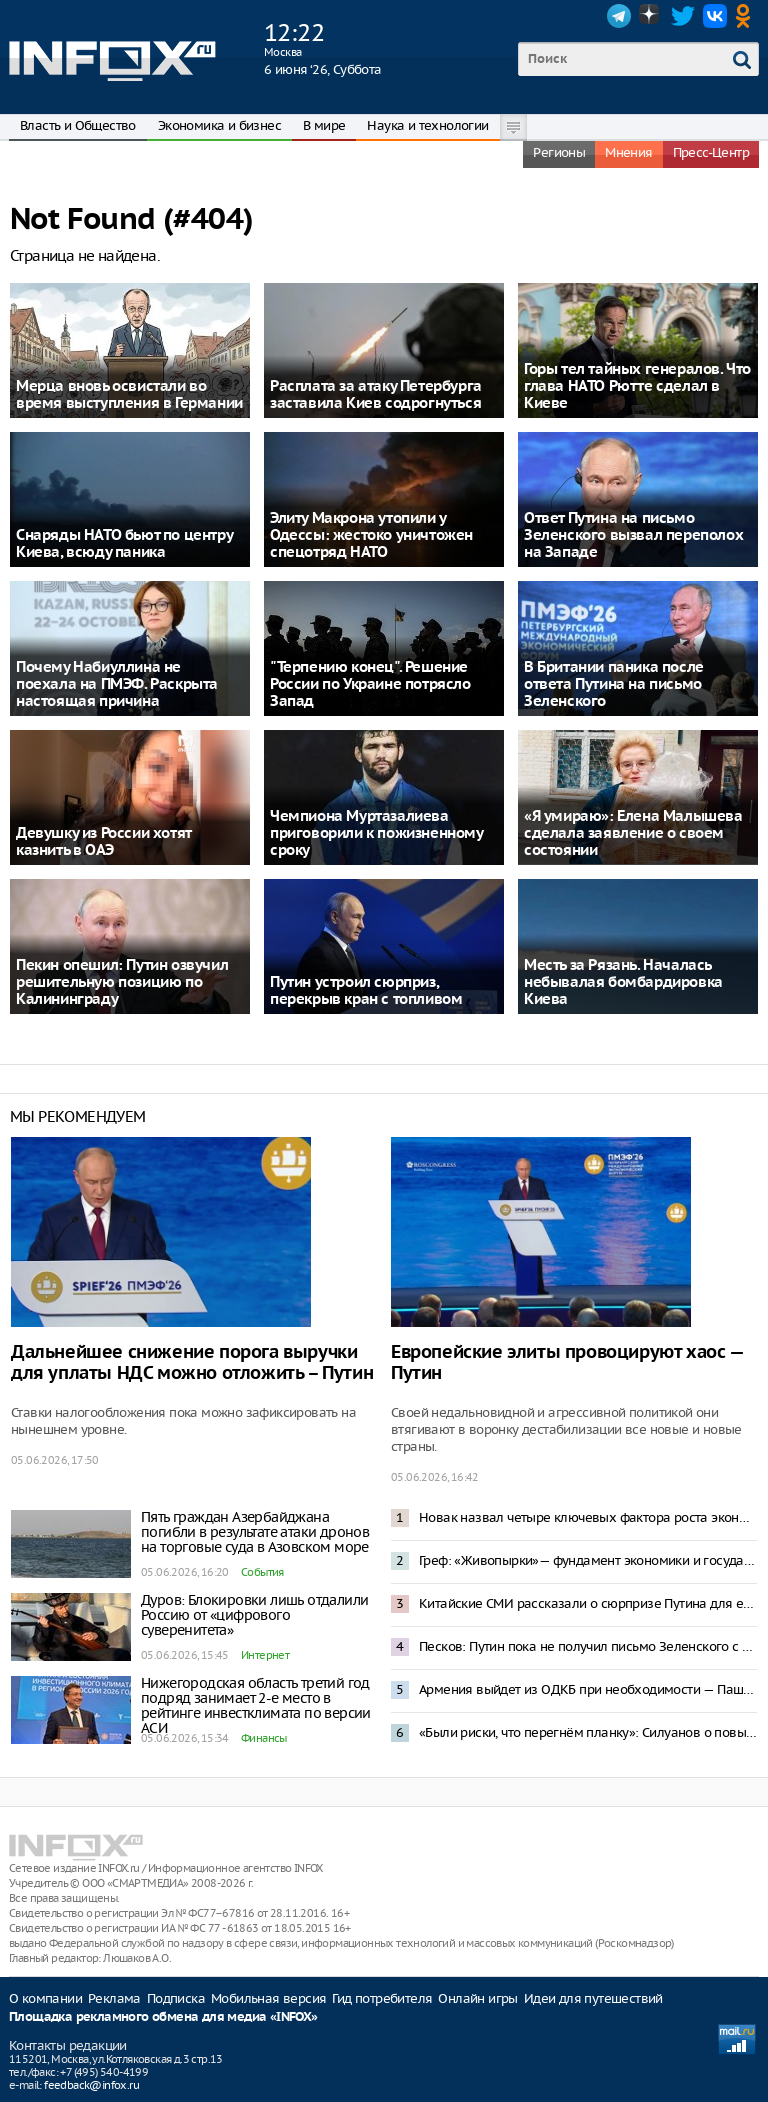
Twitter (683, 16)
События (262, 1572)
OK (747, 16)
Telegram (619, 16)
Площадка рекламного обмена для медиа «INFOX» (163, 2017)
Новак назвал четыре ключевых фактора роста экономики (588, 1517)
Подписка (176, 1998)
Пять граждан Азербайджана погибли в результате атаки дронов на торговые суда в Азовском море (255, 1532)
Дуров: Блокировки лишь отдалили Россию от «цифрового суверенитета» (254, 1615)
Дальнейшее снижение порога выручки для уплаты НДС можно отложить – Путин (192, 1363)
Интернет (265, 1655)
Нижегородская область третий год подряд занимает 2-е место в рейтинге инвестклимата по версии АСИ (256, 1705)
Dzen (651, 16)
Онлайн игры (477, 1998)
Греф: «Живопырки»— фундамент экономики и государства (588, 1560)
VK (715, 16)
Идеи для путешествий (593, 1998)
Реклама (114, 1998)
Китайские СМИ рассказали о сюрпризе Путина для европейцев (588, 1603)
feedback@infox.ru (91, 2085)
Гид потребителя (382, 1998)
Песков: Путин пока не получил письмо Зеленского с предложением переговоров (588, 1646)
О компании (45, 1998)
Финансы (264, 1738)
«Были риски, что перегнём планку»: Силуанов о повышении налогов (588, 1732)
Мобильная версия (268, 1998)
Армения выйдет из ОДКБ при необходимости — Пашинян (588, 1689)
